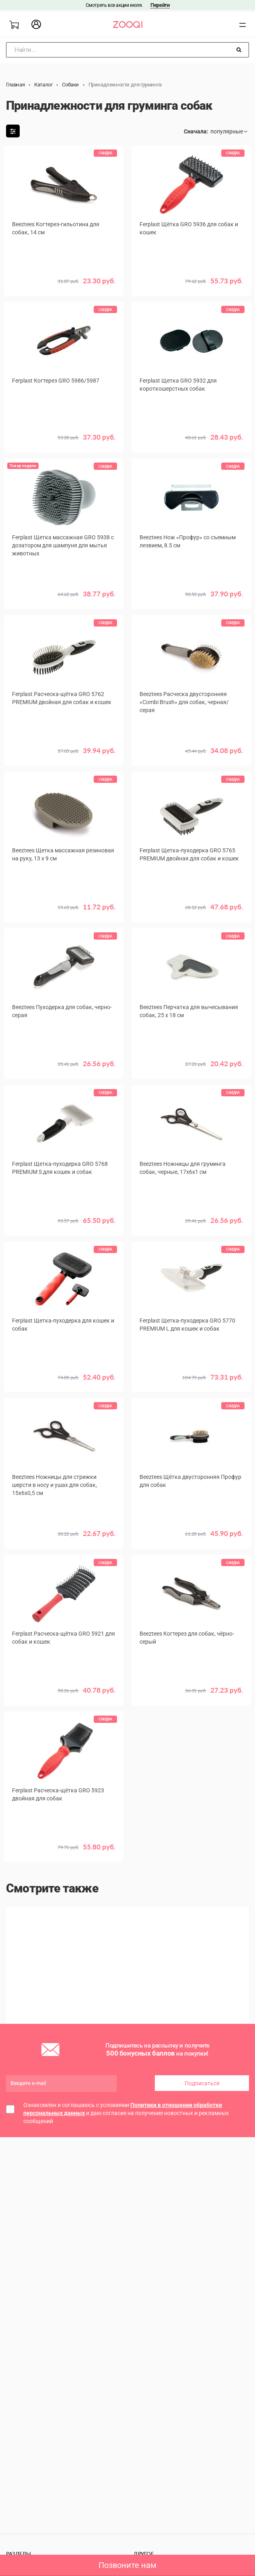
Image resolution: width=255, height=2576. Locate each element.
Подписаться (202, 2084)
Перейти (159, 5)
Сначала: (196, 131)
